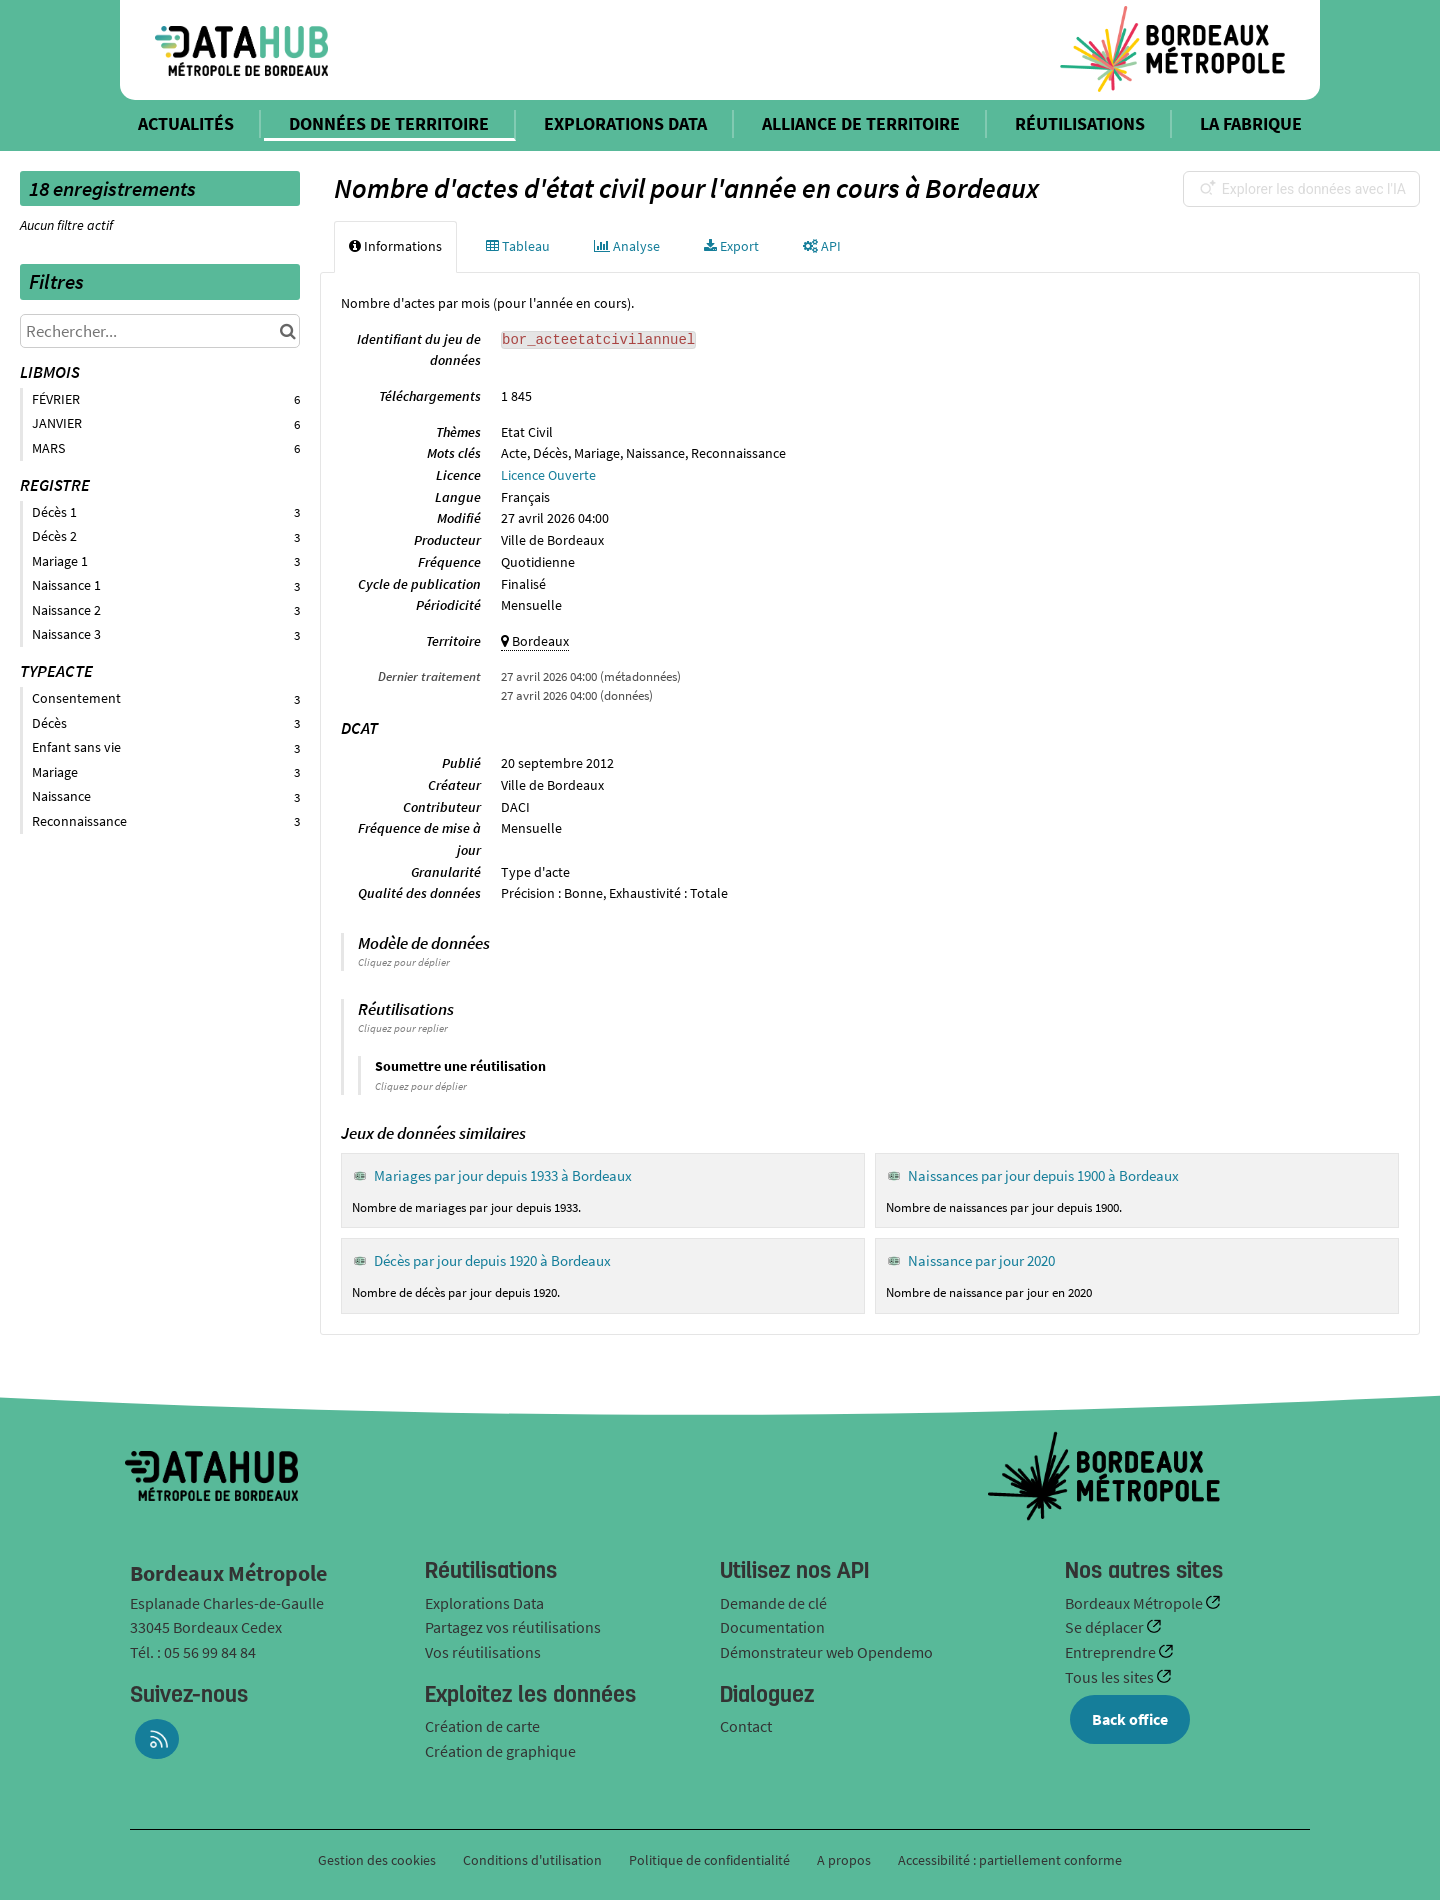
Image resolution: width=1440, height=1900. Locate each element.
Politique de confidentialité (711, 1860)
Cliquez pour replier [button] (403, 1028)
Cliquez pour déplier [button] (404, 962)
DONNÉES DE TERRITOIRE (389, 123)
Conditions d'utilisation (534, 1860)
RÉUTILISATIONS (1080, 123)
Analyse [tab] (627, 246)
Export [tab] (731, 246)
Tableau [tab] (518, 246)
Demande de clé (773, 1603)
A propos (844, 1860)
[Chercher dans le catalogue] (287, 331)
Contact (746, 1726)
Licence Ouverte (548, 475)
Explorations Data (484, 1603)
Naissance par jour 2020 (981, 1260)
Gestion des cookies (377, 1860)
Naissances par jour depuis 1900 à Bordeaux (1043, 1175)
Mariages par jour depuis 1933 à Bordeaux (503, 1175)
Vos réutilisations (483, 1652)
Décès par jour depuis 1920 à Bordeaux (492, 1260)
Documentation (772, 1627)
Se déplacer (1106, 1627)
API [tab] (822, 246)
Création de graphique (500, 1751)
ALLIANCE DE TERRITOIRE (861, 123)
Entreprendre (1112, 1652)
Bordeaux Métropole (1135, 1603)
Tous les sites (1111, 1677)
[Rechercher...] (160, 331)
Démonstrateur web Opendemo (826, 1652)
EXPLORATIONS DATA (625, 123)
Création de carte (482, 1726)
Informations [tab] (395, 246)
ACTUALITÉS (186, 123)
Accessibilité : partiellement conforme (1010, 1860)
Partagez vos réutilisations (513, 1627)
